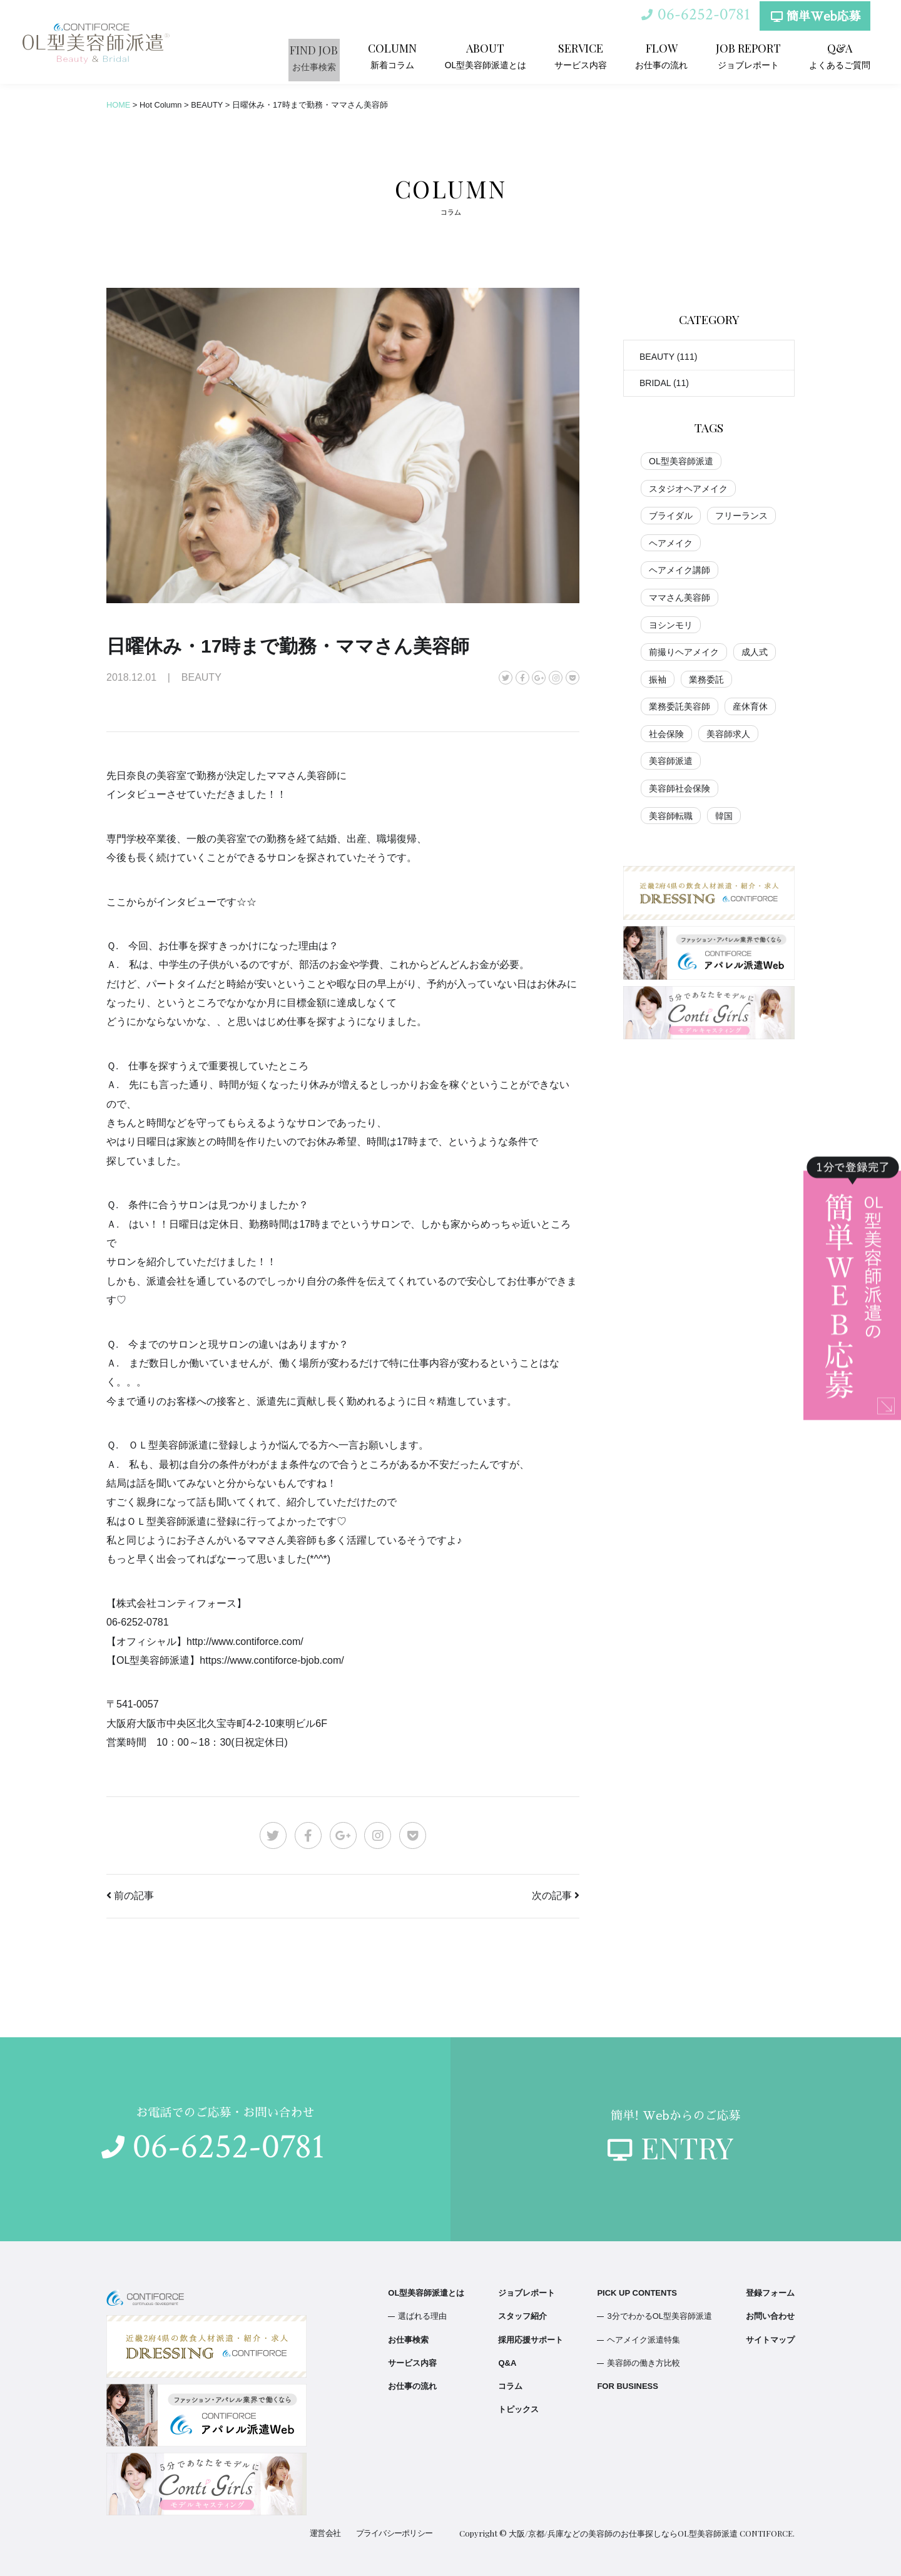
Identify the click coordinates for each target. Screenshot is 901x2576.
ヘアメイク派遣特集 (643, 2339)
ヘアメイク (671, 543)
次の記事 (552, 1895)
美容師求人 (728, 734)
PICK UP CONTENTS (637, 2293)
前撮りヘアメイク (684, 652)
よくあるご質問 (841, 55)
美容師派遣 (671, 761)
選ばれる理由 (422, 2316)
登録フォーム (770, 2293)
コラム (510, 2386)
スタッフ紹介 (522, 2316)
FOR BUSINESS (627, 2386)
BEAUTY (656, 357)
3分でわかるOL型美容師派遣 (659, 2316)
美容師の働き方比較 (643, 2363)
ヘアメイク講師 (679, 570)
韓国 (724, 816)
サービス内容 (590, 55)
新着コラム (409, 55)
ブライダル (671, 516)
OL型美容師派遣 (681, 461)
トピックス (518, 2409)
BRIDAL (655, 383)
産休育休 (750, 706)
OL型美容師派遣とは (500, 55)
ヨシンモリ (671, 625)
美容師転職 (671, 816)
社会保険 (666, 734)
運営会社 (327, 2533)
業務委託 (706, 680)
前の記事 (134, 1895)
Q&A (507, 2363)
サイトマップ (770, 2339)
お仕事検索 (333, 55)
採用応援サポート (530, 2339)
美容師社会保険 (679, 788)
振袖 (657, 680)
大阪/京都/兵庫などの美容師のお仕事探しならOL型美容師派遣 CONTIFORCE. (652, 2533)
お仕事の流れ (667, 55)
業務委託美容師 (679, 706)
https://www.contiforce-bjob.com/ (272, 1660)
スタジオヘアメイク (688, 489)
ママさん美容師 (679, 598)
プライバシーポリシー (394, 2533)
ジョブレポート (752, 55)
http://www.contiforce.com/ (244, 1641)
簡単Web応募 (814, 20)
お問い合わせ (770, 2316)
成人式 (754, 652)
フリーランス (741, 516)
